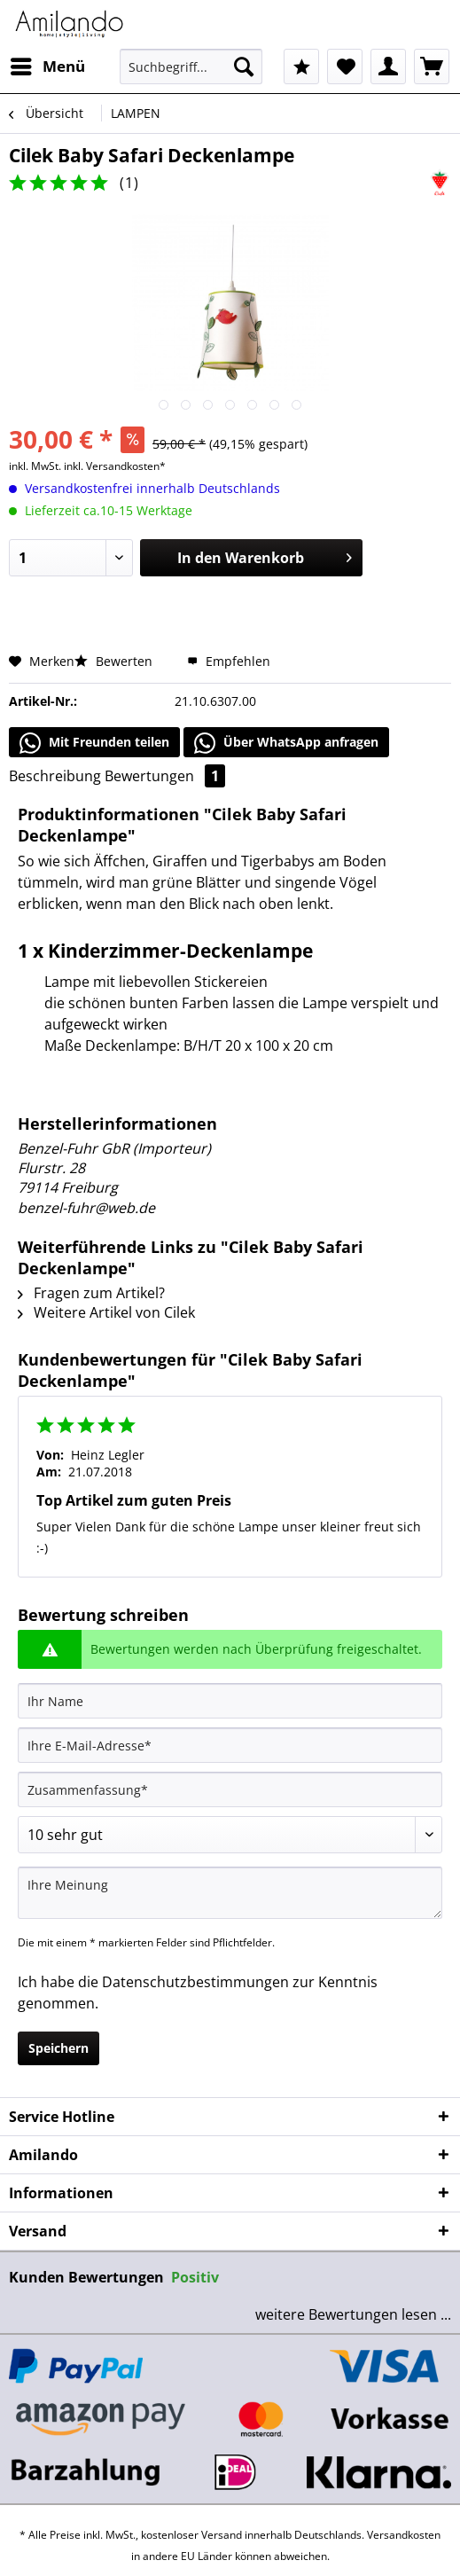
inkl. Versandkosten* (115, 466)
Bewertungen (165, 776)
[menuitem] (47, 66)
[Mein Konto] (388, 66)
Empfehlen (228, 661)
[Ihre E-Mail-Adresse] (230, 1745)
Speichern (58, 2048)
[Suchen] (243, 66)
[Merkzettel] (345, 66)
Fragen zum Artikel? (91, 1293)
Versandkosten (404, 2534)
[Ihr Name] (230, 1701)
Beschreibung (55, 776)
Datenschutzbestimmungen (195, 1982)
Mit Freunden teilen (94, 743)
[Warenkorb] (431, 66)
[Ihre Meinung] (230, 1893)
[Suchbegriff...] (191, 66)
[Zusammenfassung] (230, 1789)
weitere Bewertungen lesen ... (353, 2314)
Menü (48, 64)
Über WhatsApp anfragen (286, 743)
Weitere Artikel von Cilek (106, 1312)
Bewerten (115, 661)
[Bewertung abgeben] (230, 1834)
